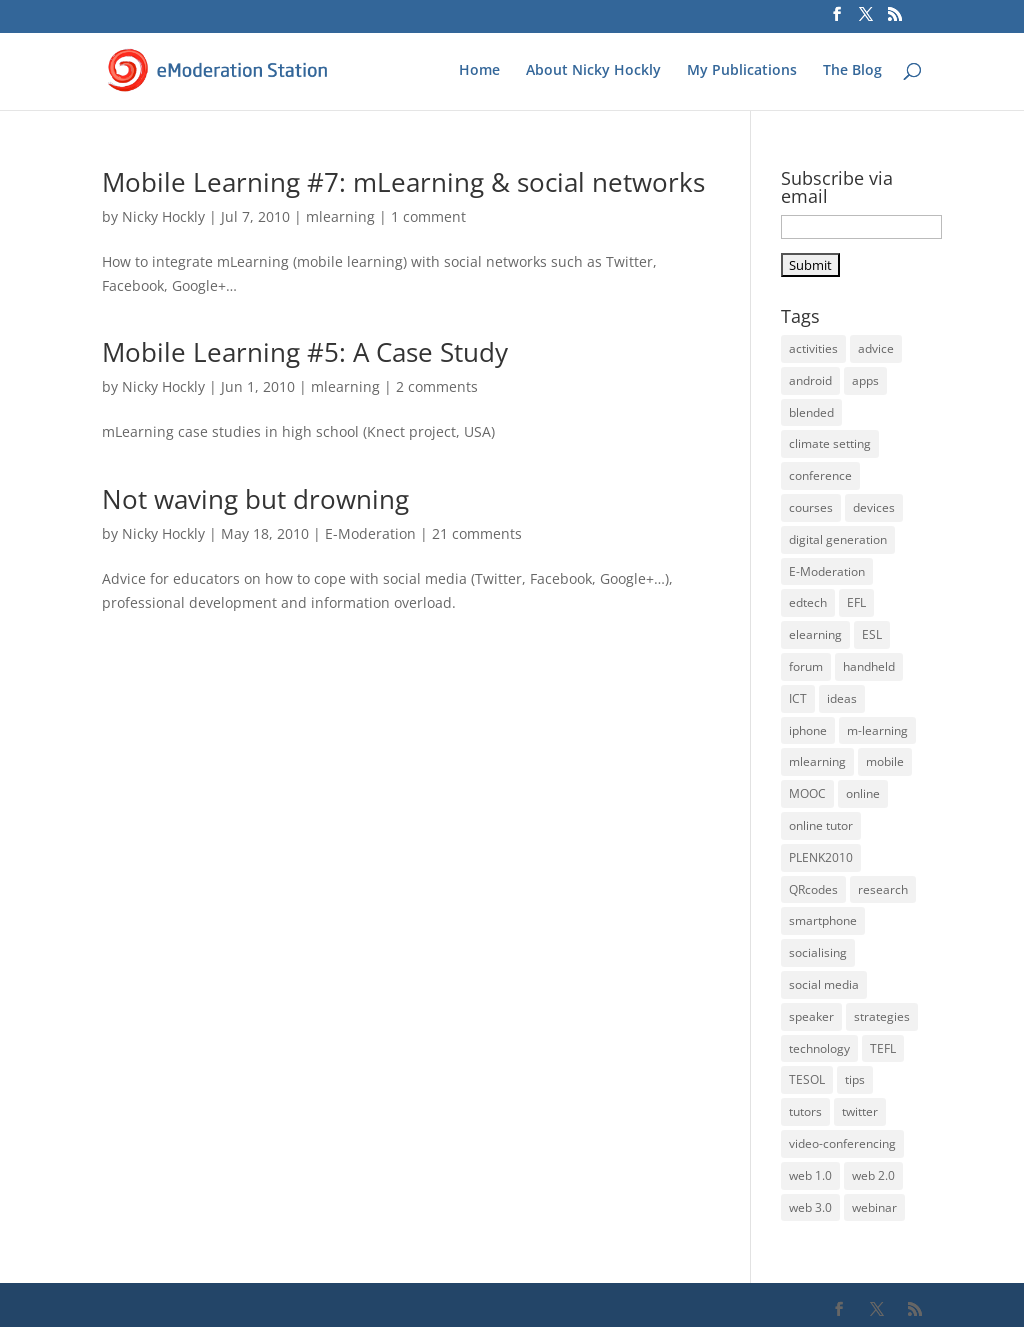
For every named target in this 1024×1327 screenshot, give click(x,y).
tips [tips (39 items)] (855, 1079)
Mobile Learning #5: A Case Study (305, 352)
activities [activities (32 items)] (813, 348)
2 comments (437, 386)
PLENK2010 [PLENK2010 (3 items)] (821, 857)
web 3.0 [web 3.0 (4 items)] (810, 1207)
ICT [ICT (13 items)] (798, 698)
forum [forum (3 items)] (806, 666)
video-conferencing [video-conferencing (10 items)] (842, 1143)
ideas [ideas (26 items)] (842, 698)
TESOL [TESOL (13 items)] (807, 1079)
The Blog (852, 71)
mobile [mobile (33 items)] (885, 761)
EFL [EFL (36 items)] (856, 602)
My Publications (742, 71)
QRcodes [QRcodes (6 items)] (813, 889)
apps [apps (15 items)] (865, 380)
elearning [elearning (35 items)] (815, 634)
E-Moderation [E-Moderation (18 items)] (827, 571)
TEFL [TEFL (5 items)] (883, 1048)
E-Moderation (370, 533)
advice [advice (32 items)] (876, 348)
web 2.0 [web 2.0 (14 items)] (873, 1175)
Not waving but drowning (255, 499)
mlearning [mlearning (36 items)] (817, 761)
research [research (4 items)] (883, 889)
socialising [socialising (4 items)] (818, 952)
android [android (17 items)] (810, 380)
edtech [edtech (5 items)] (808, 602)
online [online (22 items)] (863, 793)
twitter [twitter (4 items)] (860, 1111)
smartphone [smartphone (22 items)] (823, 920)
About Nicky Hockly (593, 71)
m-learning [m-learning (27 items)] (877, 730)
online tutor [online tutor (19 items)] (821, 825)
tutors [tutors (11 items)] (805, 1111)
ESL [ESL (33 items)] (872, 634)
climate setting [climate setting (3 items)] (830, 443)
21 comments (477, 533)
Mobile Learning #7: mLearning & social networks (403, 182)
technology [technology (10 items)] (819, 1048)
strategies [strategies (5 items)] (882, 1016)
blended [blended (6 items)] (811, 412)
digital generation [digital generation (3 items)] (838, 539)
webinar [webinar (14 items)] (874, 1207)
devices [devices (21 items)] (874, 507)
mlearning (340, 216)
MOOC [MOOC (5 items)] (807, 793)
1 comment (428, 216)
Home (479, 71)
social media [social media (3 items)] (824, 984)
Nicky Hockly (163, 216)
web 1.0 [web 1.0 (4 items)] (810, 1175)
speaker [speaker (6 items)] (811, 1016)
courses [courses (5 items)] (811, 507)
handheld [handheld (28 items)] (869, 666)
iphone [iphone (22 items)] (808, 730)
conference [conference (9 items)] (820, 475)
